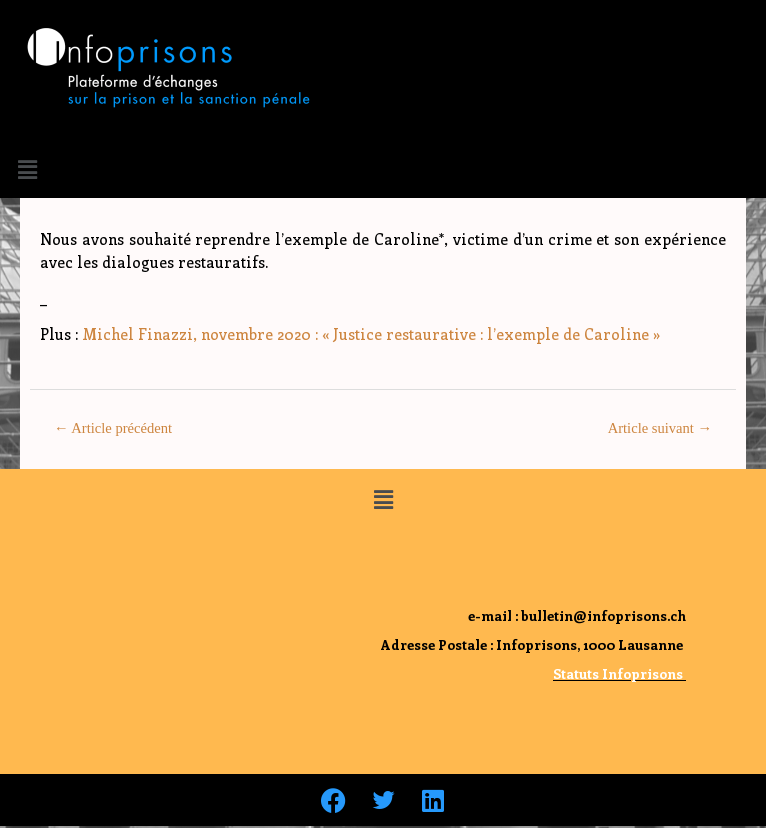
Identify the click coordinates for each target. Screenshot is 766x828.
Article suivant (660, 428)
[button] (27, 169)
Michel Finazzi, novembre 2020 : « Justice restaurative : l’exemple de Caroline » (371, 334)
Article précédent (113, 428)
